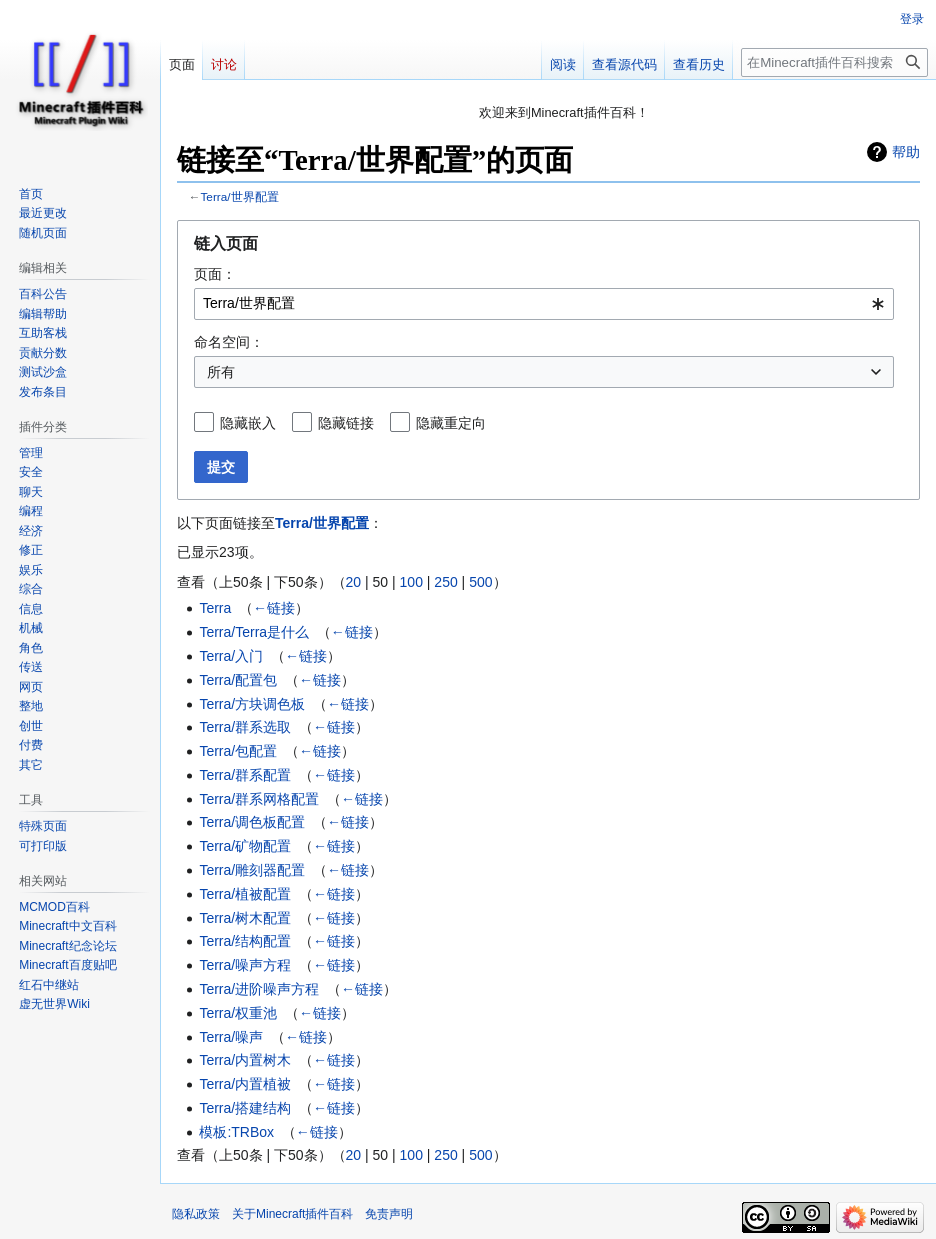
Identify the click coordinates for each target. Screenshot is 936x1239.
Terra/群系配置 (245, 775)
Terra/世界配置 (240, 196)
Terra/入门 (231, 656)
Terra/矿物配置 (245, 846)
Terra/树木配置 (245, 918)
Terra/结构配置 (245, 941)
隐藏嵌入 (248, 423)
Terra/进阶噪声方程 (259, 989)
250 (445, 582)
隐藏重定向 (451, 423)
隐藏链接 (346, 423)
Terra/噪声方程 (245, 965)
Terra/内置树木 (245, 1060)
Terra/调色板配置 (252, 822)
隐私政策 (196, 1214)
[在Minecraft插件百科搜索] (834, 62)
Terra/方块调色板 (252, 704)
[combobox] (544, 304)
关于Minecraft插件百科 (292, 1214)
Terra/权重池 (238, 1013)
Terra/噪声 (231, 1037)
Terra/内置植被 (245, 1084)
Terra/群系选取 (245, 727)
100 (411, 582)
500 (480, 582)
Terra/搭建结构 (245, 1108)
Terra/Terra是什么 (254, 632)
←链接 (274, 608)
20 (354, 582)
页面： (215, 274)
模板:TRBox (236, 1132)
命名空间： (229, 342)
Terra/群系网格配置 (259, 799)
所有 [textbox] (221, 372)
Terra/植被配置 (245, 894)
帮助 (906, 152)
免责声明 (389, 1214)
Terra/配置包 (238, 680)
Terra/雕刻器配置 (252, 870)
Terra (215, 608)
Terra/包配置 (238, 751)
